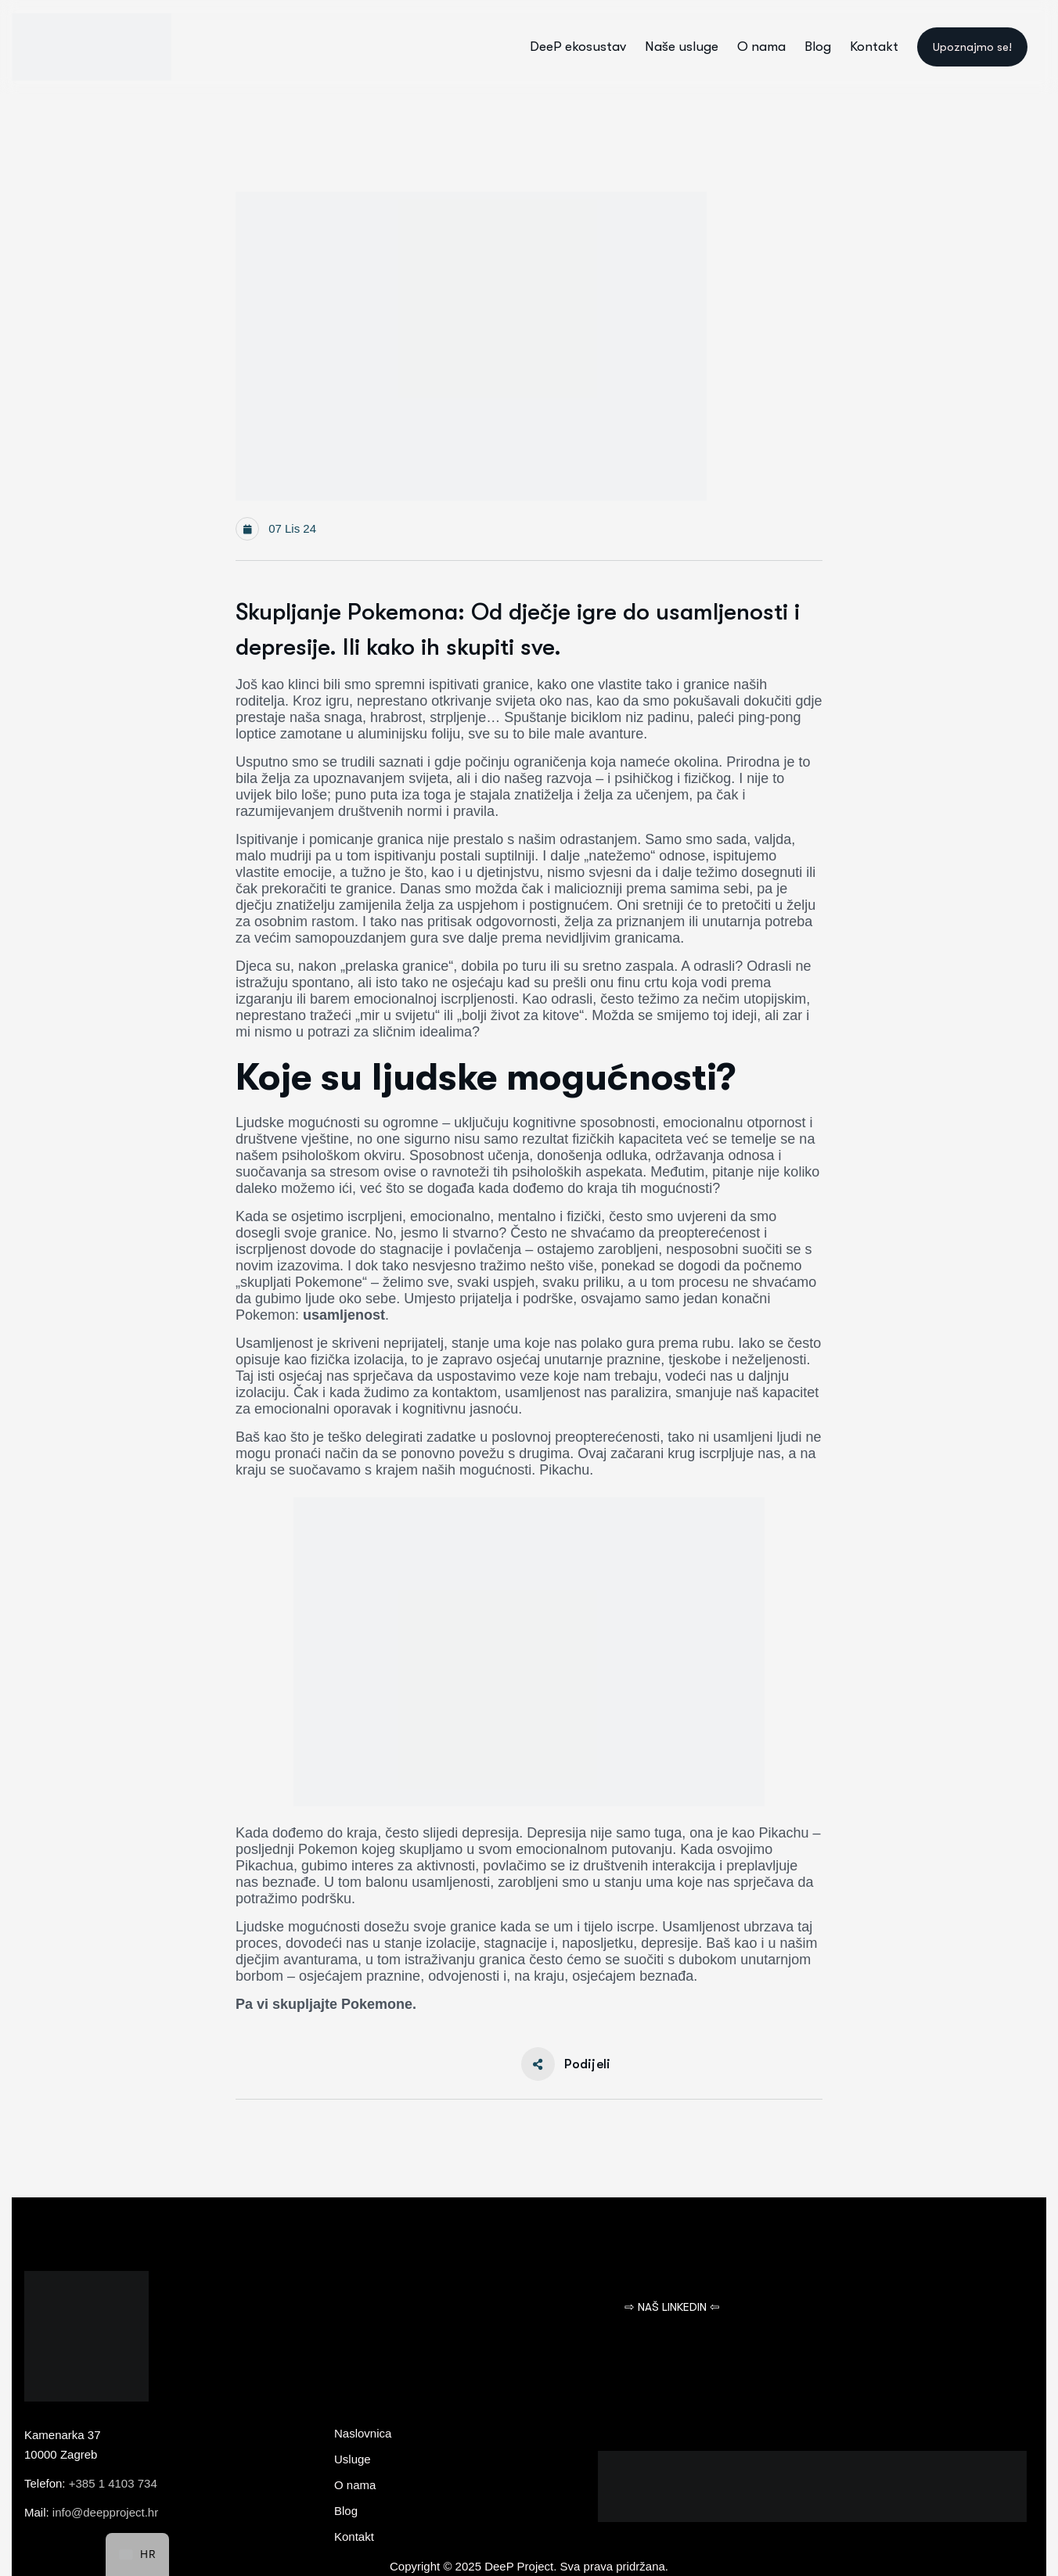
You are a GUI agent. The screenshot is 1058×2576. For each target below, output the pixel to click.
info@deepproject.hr (105, 2512)
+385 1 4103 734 (113, 2483)
